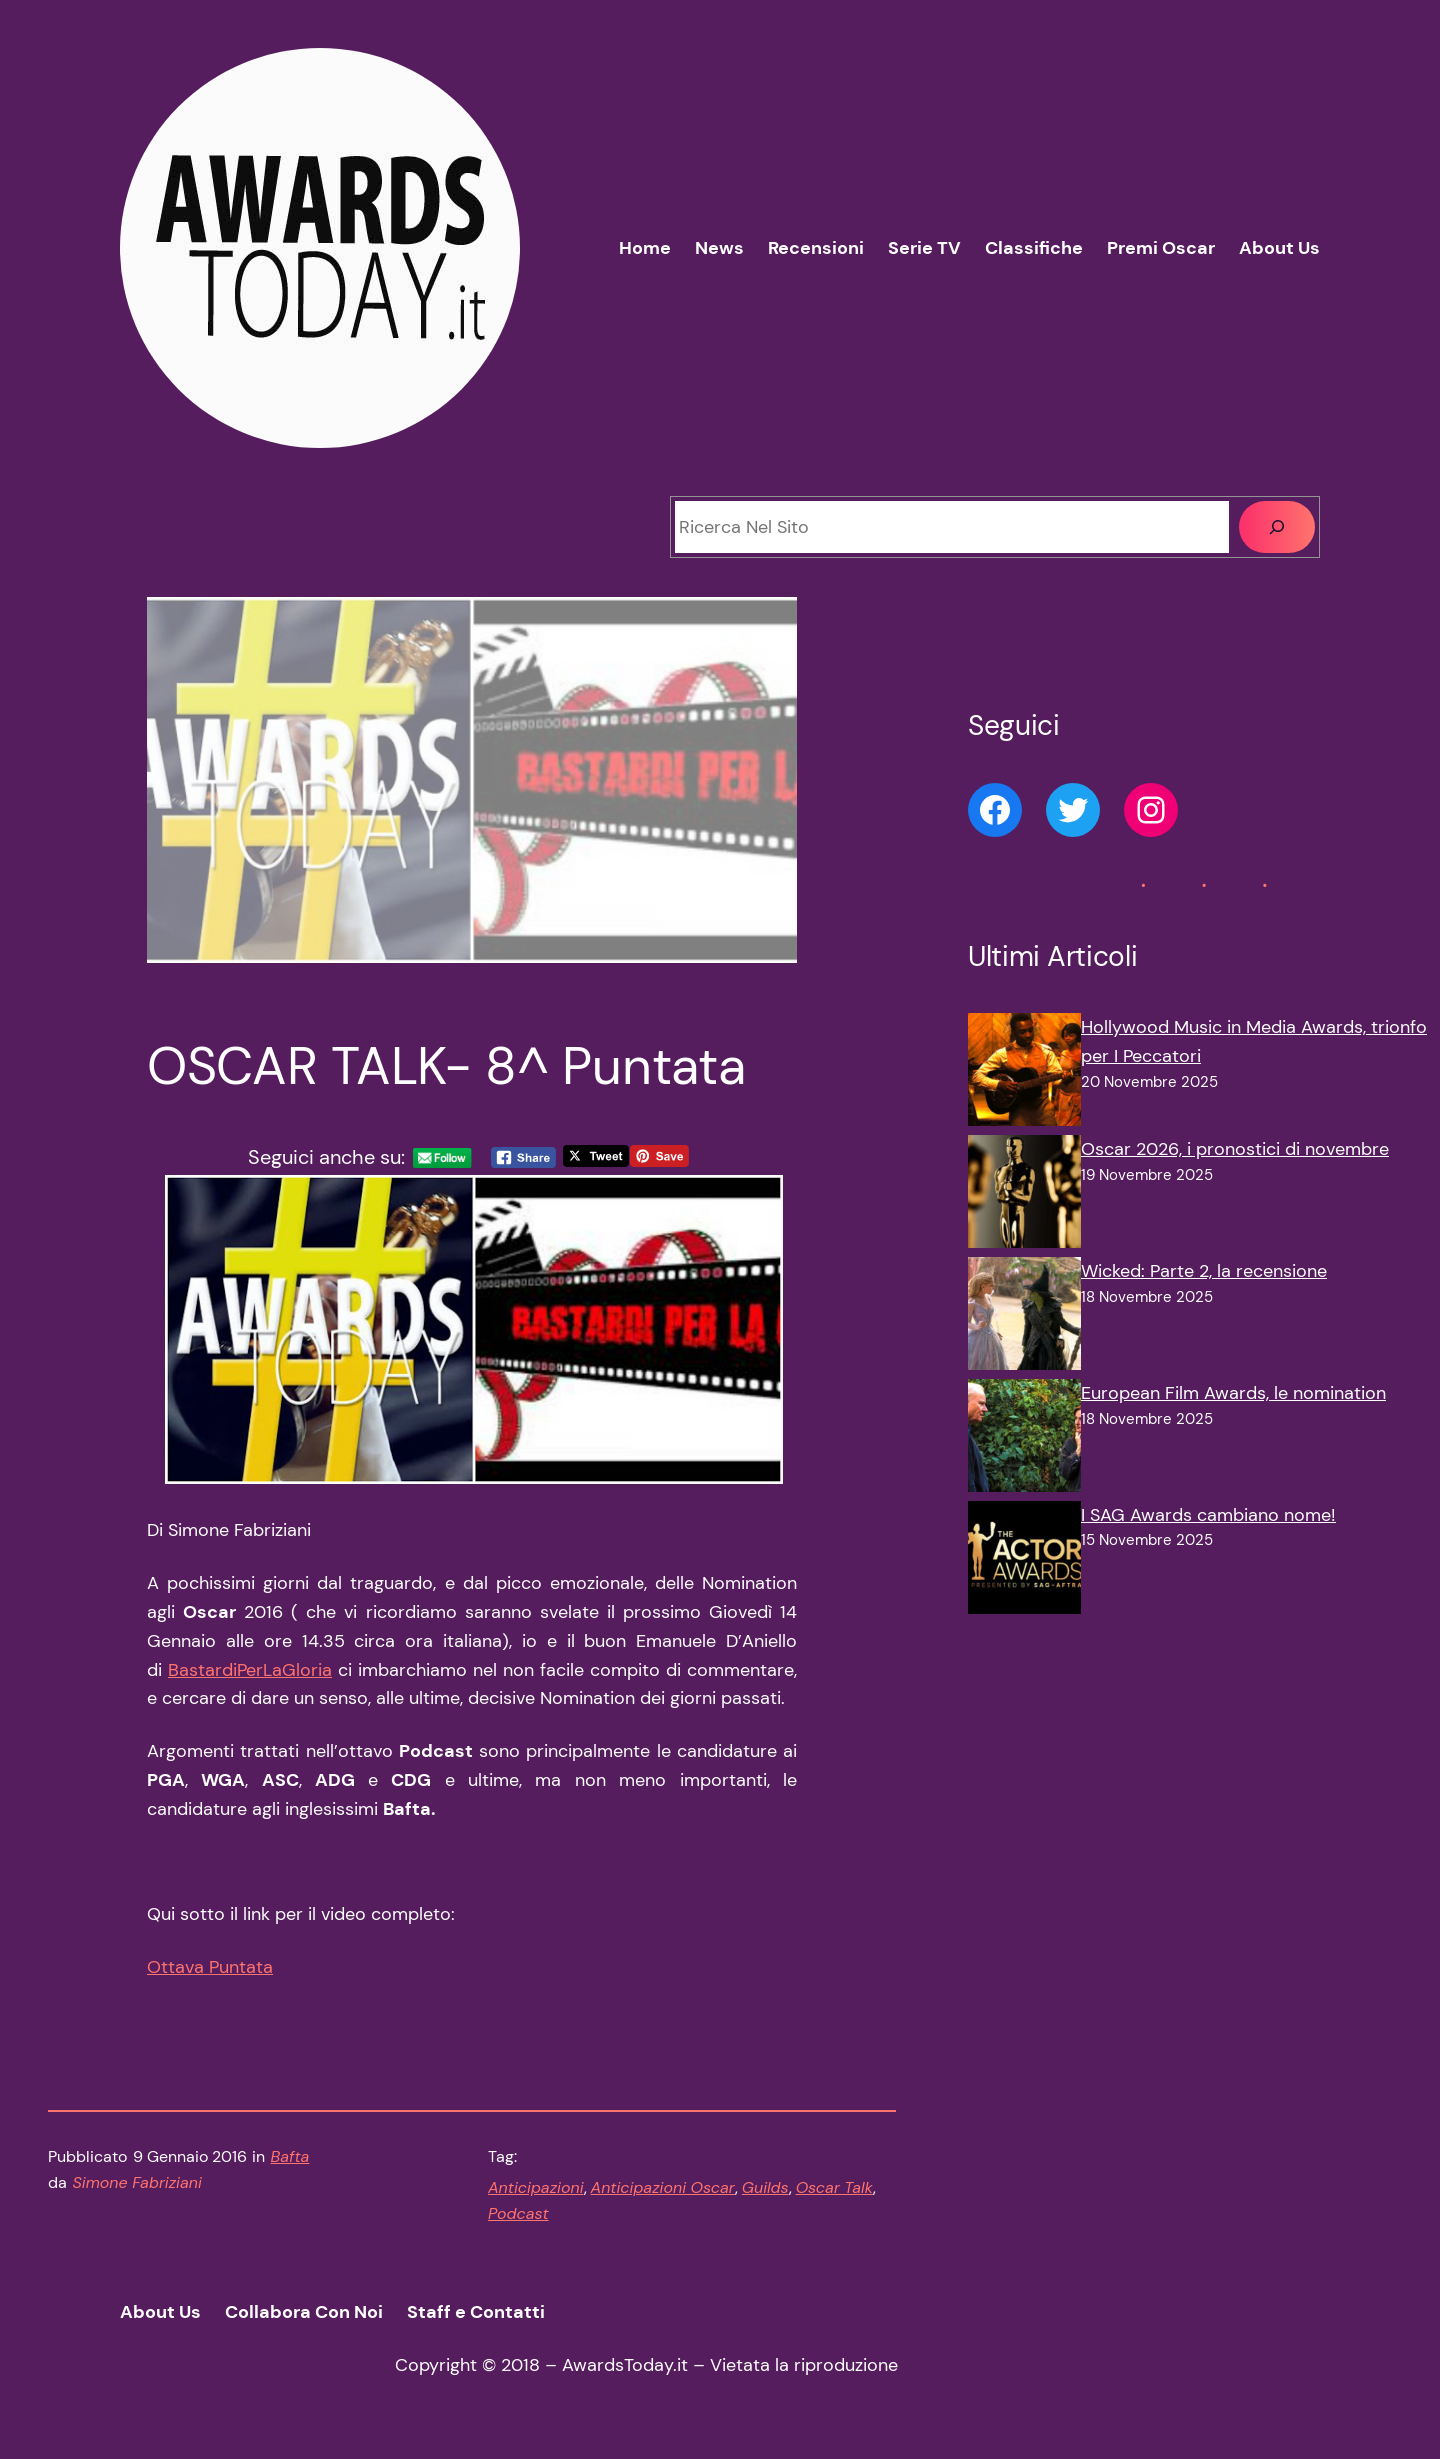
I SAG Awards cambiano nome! (1208, 1515)
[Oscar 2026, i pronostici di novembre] (1024, 1196)
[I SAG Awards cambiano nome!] (1024, 1562)
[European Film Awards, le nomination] (1024, 1440)
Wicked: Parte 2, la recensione (1204, 1271)
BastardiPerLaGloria (250, 1670)
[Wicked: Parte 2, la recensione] (1024, 1318)
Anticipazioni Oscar (663, 2187)
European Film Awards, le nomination (1233, 1393)
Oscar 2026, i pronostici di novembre (1235, 1149)
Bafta (290, 2156)
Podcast (518, 2213)
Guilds (765, 2187)
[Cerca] (1277, 527)
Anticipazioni (536, 2187)
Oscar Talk (834, 2187)
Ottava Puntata (210, 1967)
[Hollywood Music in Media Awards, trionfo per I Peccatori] (1024, 1074)
